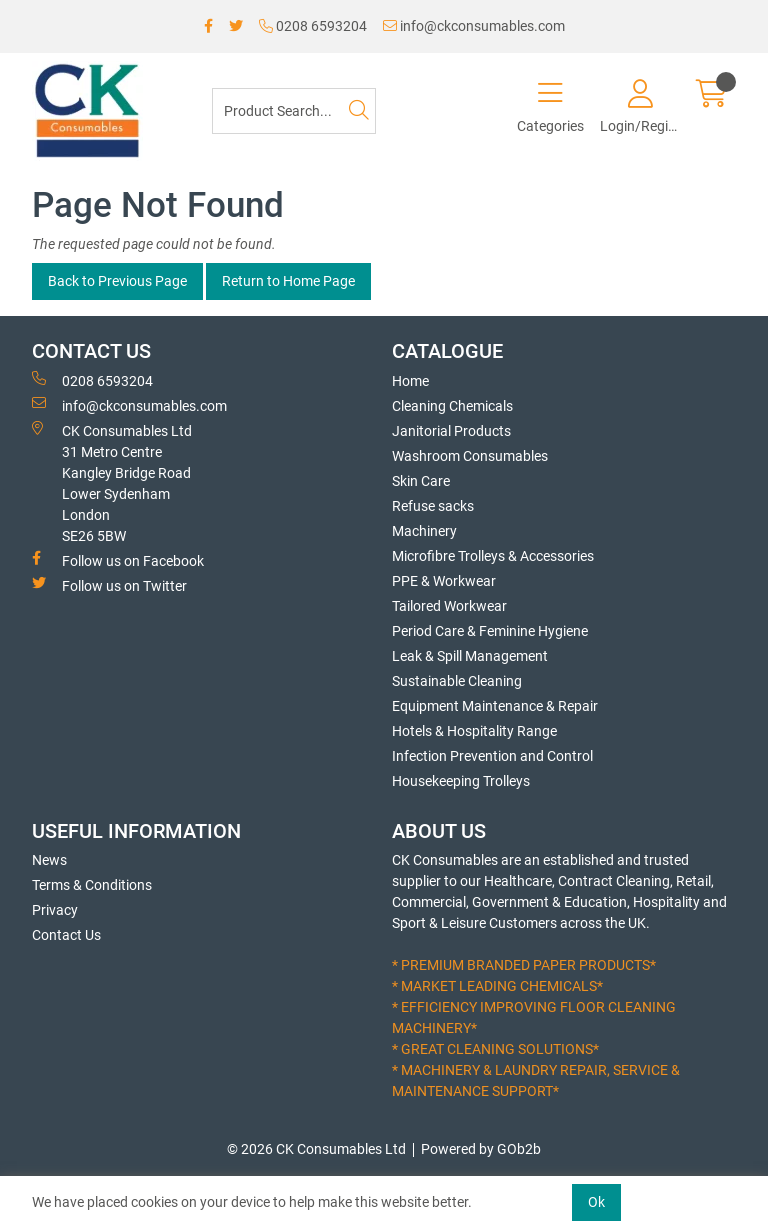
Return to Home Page (288, 281)
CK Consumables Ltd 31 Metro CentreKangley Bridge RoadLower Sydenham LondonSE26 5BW (112, 482)
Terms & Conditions (92, 885)
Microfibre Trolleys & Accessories (493, 556)
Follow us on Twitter (109, 585)
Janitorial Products (451, 431)
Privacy (55, 910)
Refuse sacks (433, 506)
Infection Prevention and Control (492, 756)
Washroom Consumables (470, 456)
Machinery (424, 531)
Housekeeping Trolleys (461, 781)
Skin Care (421, 481)
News (49, 860)
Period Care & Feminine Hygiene (490, 631)
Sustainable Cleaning (457, 681)
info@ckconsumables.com (474, 26)
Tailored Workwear (449, 606)
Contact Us (66, 935)
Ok (596, 1202)
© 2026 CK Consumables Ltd (316, 1149)
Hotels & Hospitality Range (474, 731)
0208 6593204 (313, 26)
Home (410, 381)
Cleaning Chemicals (452, 406)
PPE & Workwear (444, 581)
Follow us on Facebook (118, 560)
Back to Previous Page (117, 281)
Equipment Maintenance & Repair (495, 706)
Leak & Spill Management (470, 656)
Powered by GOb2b (481, 1149)
